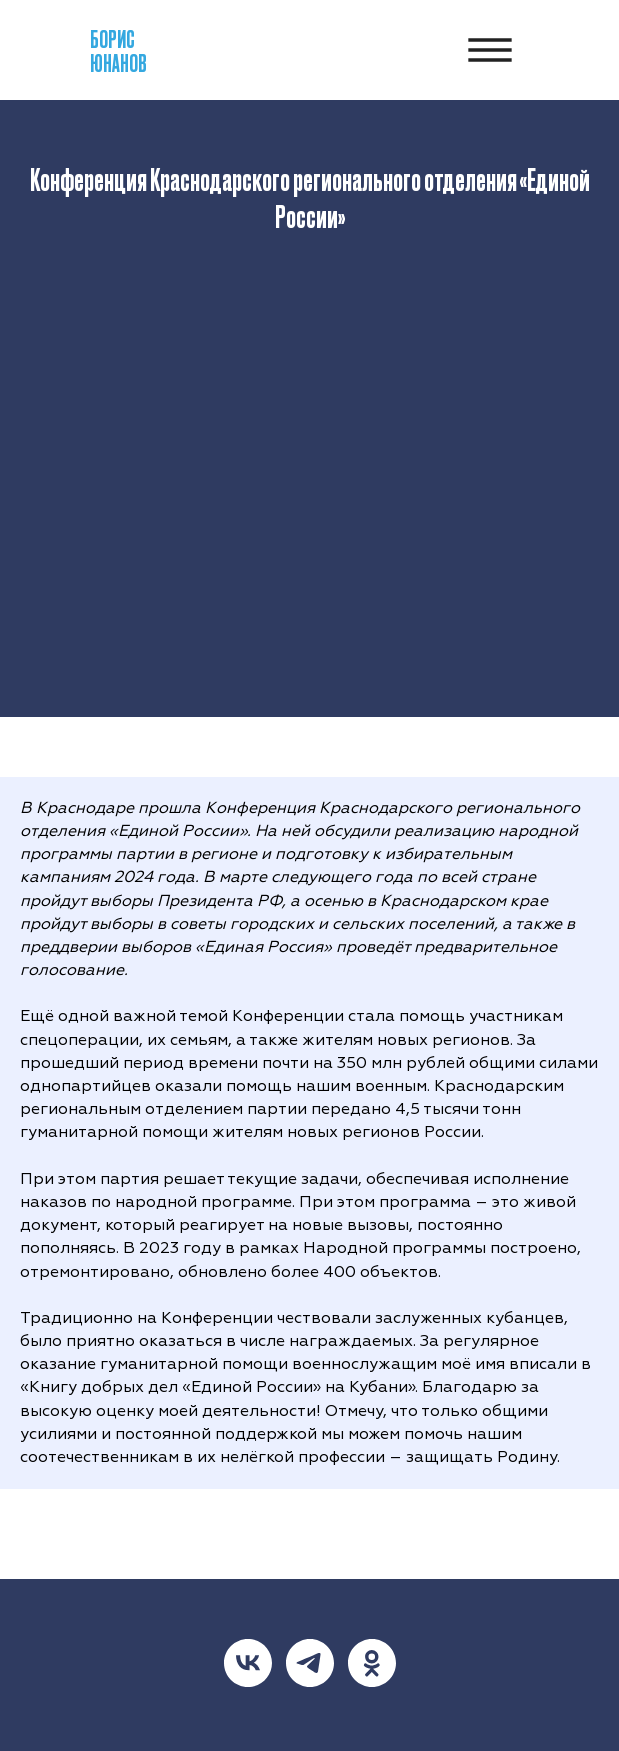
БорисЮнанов (118, 50)
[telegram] (310, 1663)
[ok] (372, 1663)
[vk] (248, 1663)
